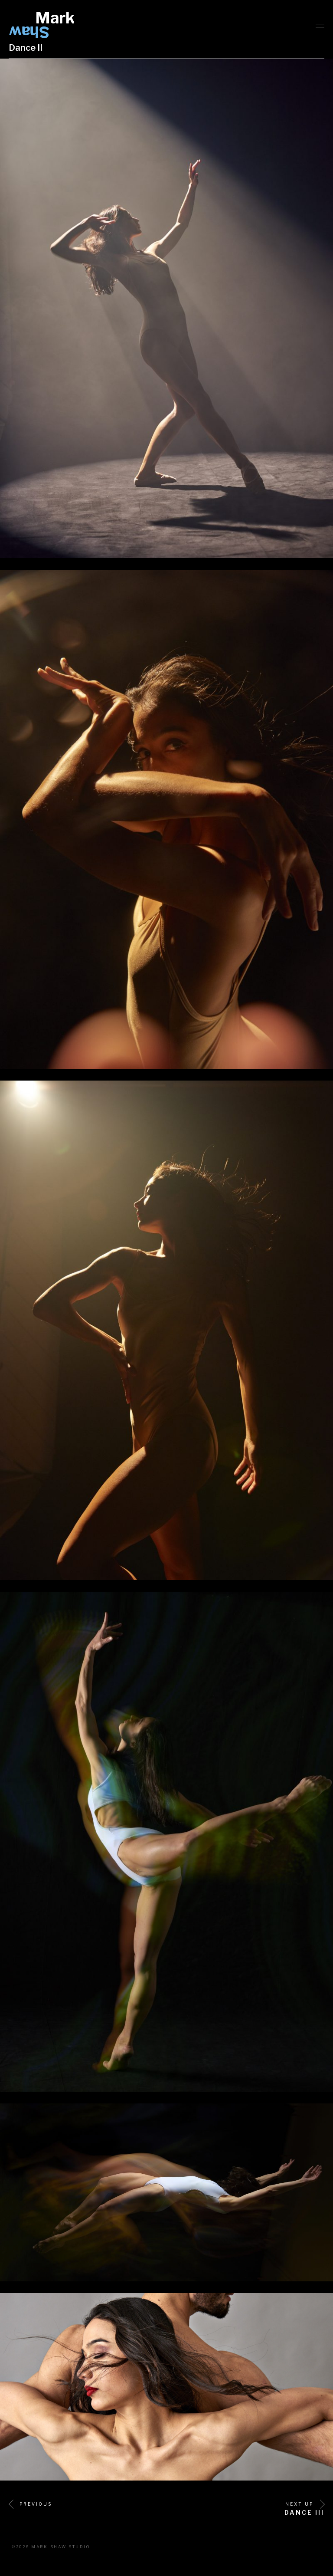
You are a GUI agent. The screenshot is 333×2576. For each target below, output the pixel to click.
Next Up (304, 2504)
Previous (30, 2504)
